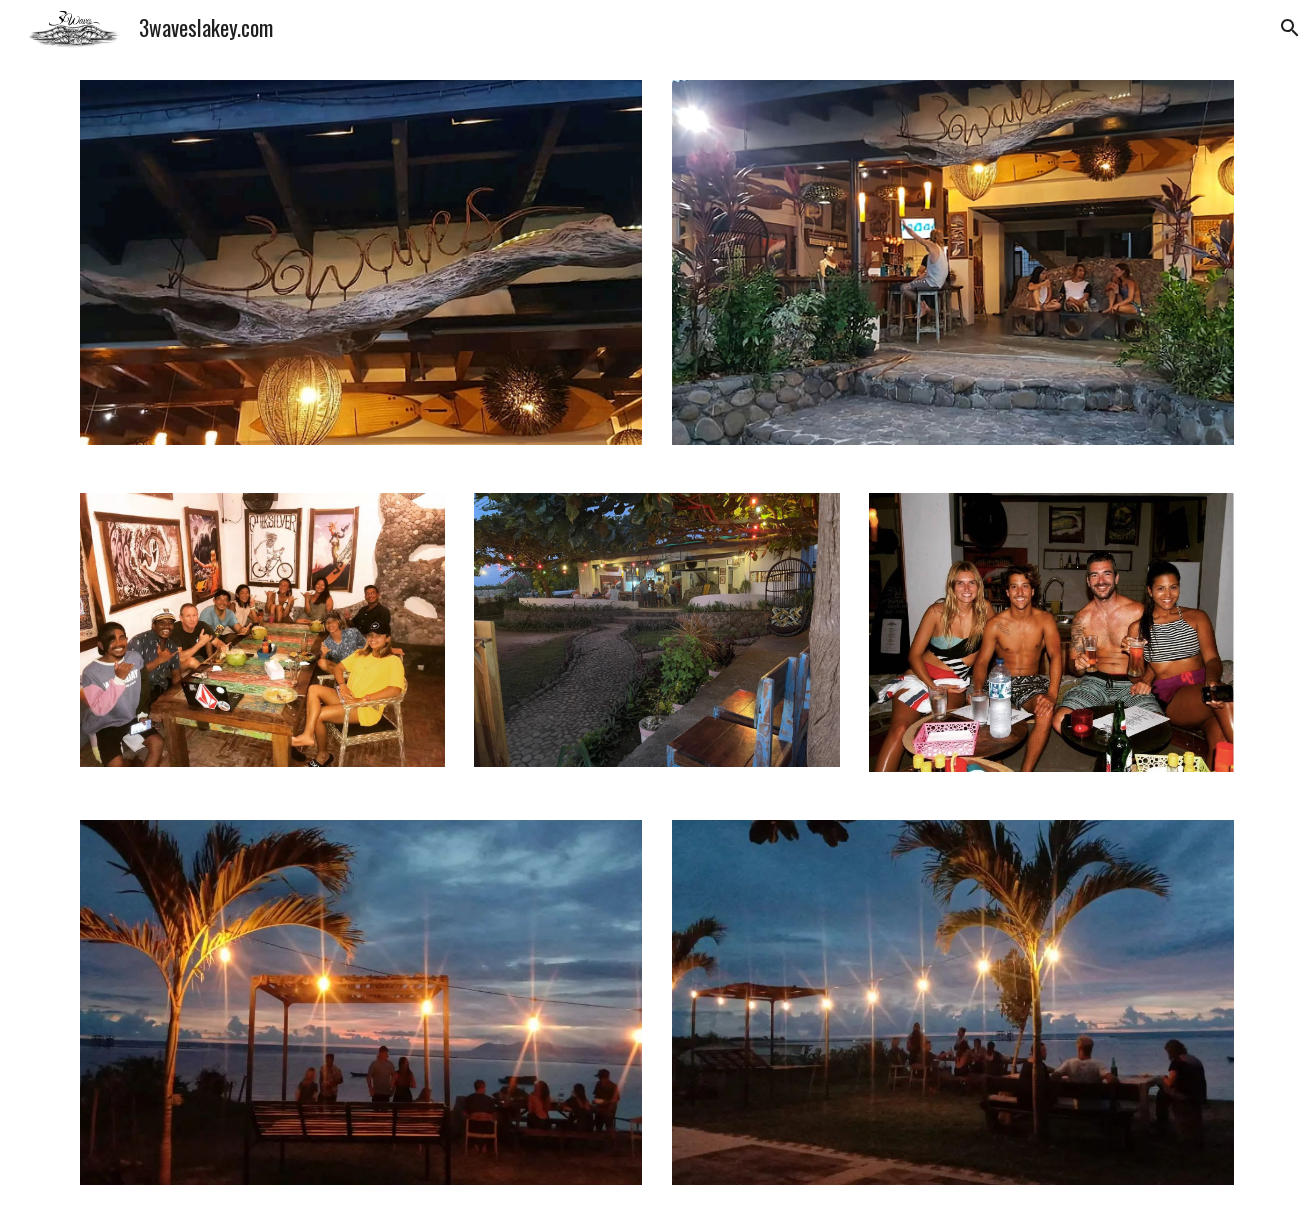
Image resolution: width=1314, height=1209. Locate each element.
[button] (1290, 28)
